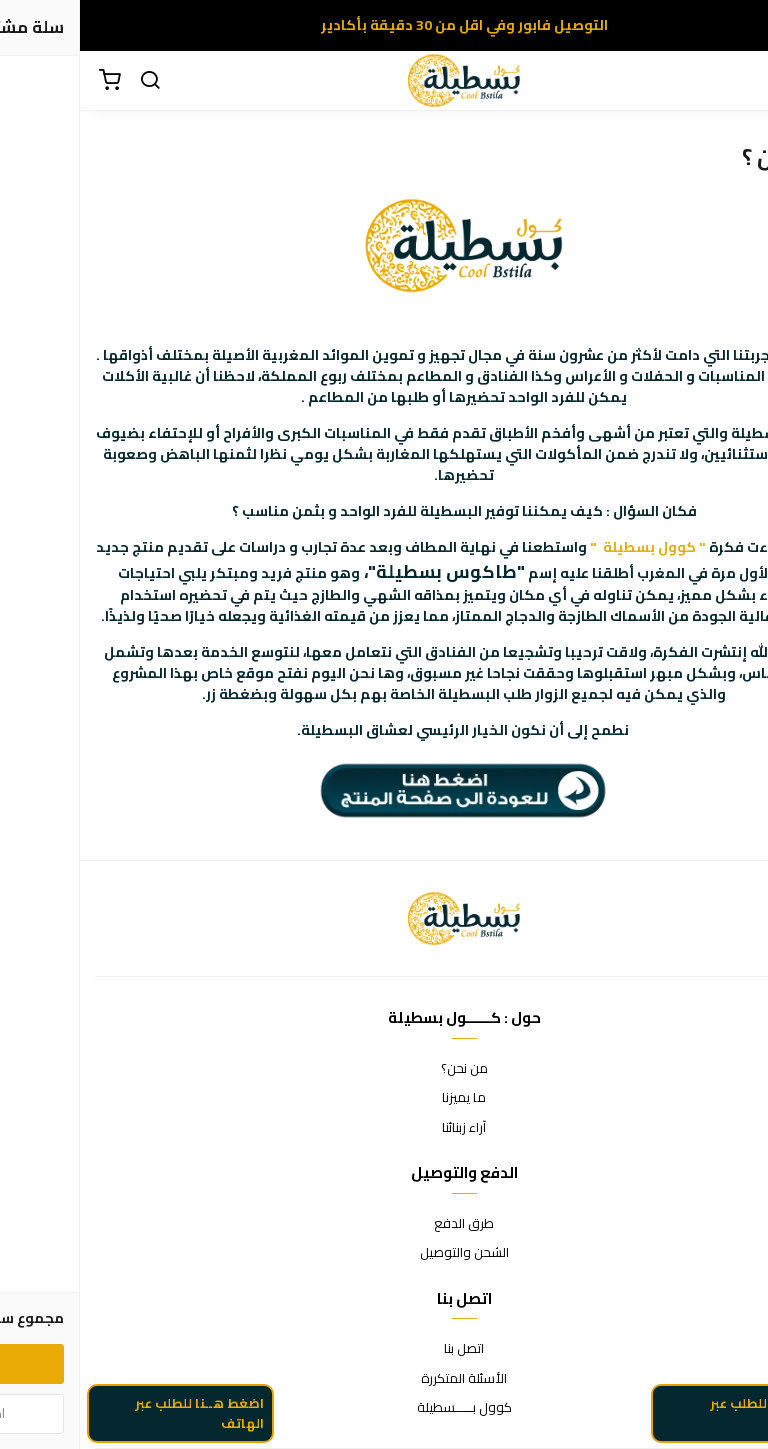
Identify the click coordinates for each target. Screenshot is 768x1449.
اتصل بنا (384, 1349)
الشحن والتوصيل (384, 1253)
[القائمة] (738, 81)
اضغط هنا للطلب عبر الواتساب (690, 1419)
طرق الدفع (384, 1224)
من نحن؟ (384, 1069)
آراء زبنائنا (384, 1128)
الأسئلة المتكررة (384, 1379)
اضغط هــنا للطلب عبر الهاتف (119, 1419)
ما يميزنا (384, 1098)
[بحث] (70, 81)
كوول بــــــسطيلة (384, 1408)
